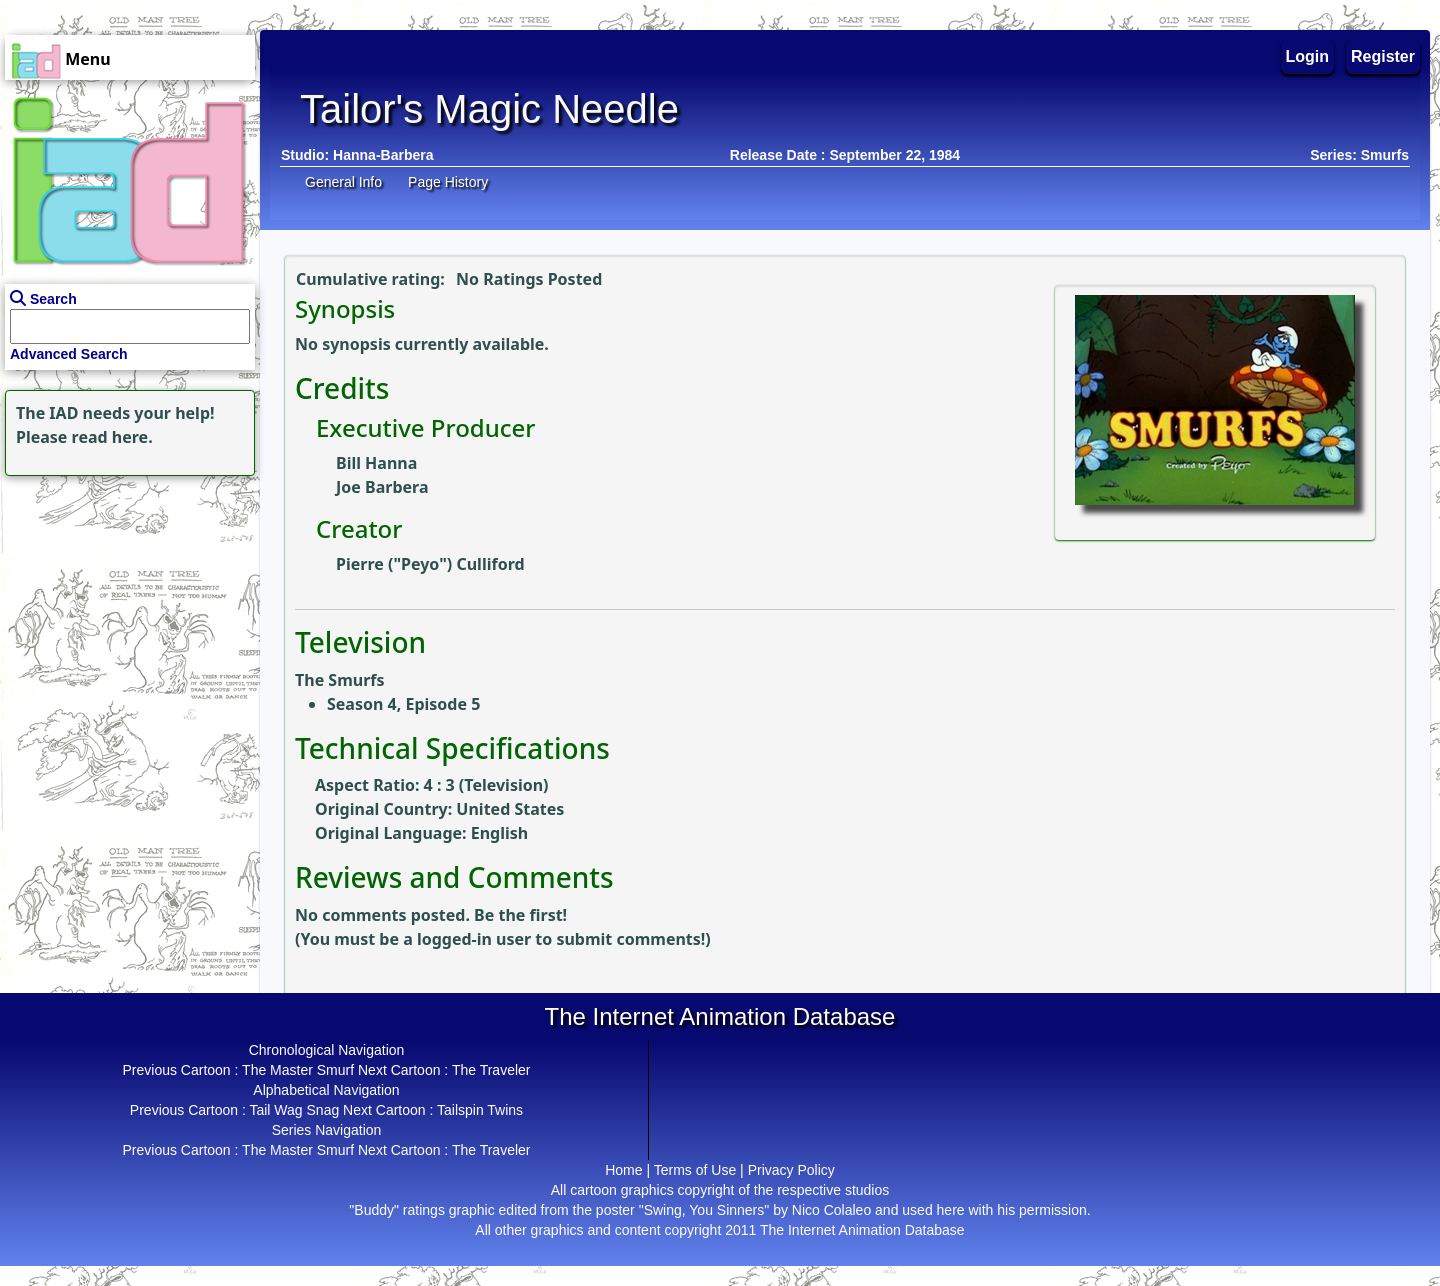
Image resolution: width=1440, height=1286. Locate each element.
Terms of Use (695, 1170)
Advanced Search (69, 354)
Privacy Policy (791, 1170)
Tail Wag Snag (294, 1110)
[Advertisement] (125, 606)
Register (1383, 56)
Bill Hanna (376, 463)
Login (1308, 56)
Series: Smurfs (1359, 155)
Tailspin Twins (480, 1110)
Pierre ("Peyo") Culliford (430, 564)
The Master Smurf (298, 1070)
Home (623, 1170)
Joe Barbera (382, 487)
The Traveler (491, 1070)
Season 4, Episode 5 (403, 704)
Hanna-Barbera (383, 155)
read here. (112, 437)
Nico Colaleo (831, 1210)
